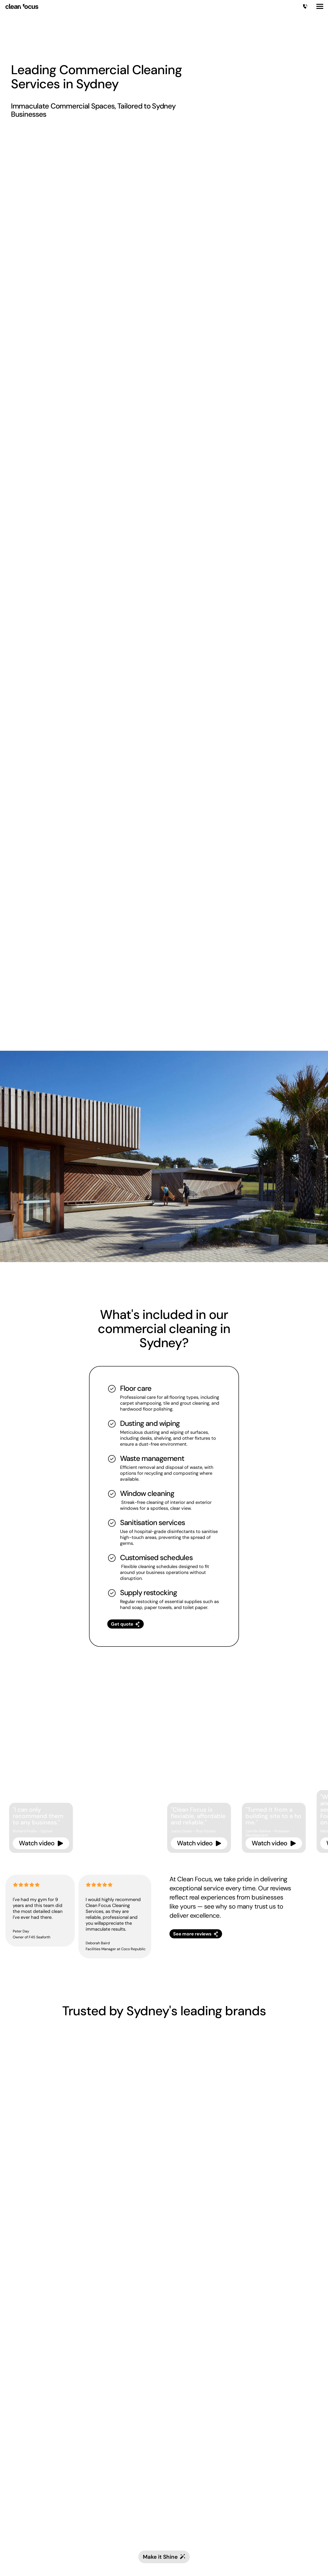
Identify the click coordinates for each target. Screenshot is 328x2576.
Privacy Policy (51, 2548)
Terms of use (22, 2548)
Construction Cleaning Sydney (159, 2519)
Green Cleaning (103, 2526)
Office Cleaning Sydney (76, 2519)
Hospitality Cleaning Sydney (206, 2519)
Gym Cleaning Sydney (71, 2526)
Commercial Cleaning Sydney (33, 2519)
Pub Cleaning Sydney (247, 2519)
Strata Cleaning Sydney (115, 2519)
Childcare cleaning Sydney (31, 2526)
